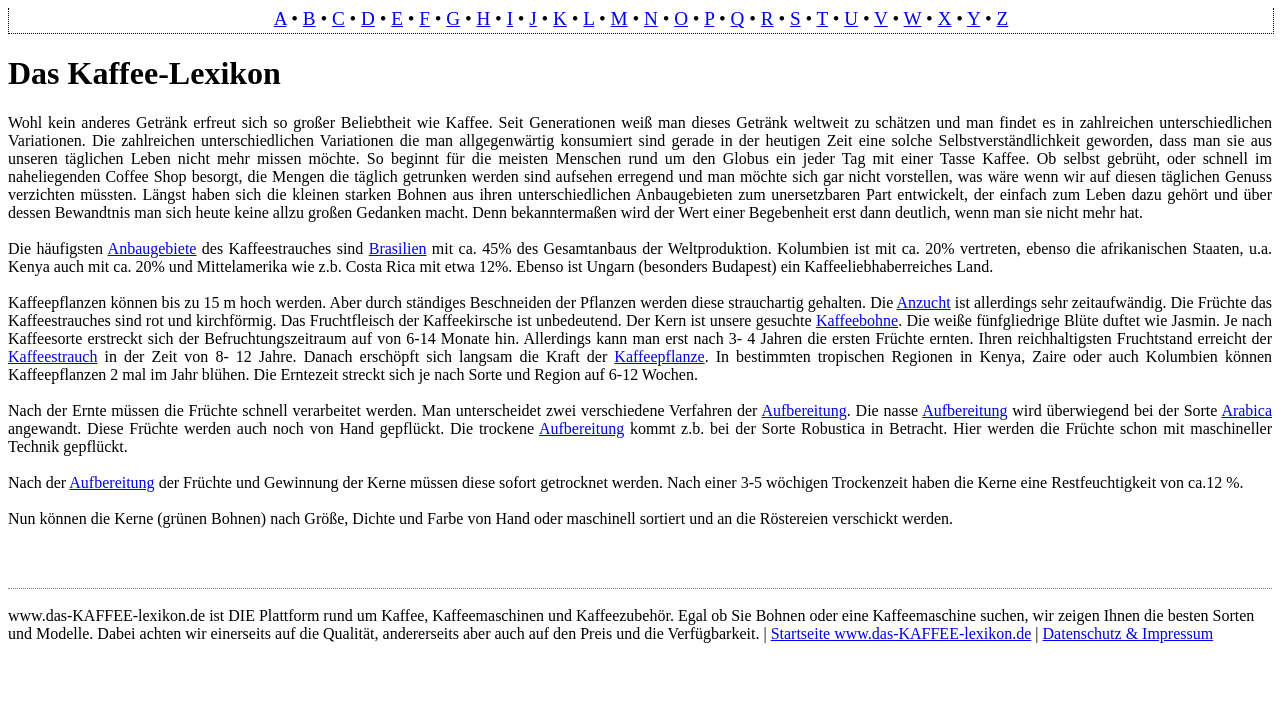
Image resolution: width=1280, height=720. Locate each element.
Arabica (1246, 410)
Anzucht (923, 302)
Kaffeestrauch (52, 356)
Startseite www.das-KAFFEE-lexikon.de (901, 633)
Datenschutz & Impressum (1128, 633)
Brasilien (398, 248)
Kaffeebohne (857, 320)
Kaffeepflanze (659, 356)
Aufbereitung (803, 410)
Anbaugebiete (152, 248)
